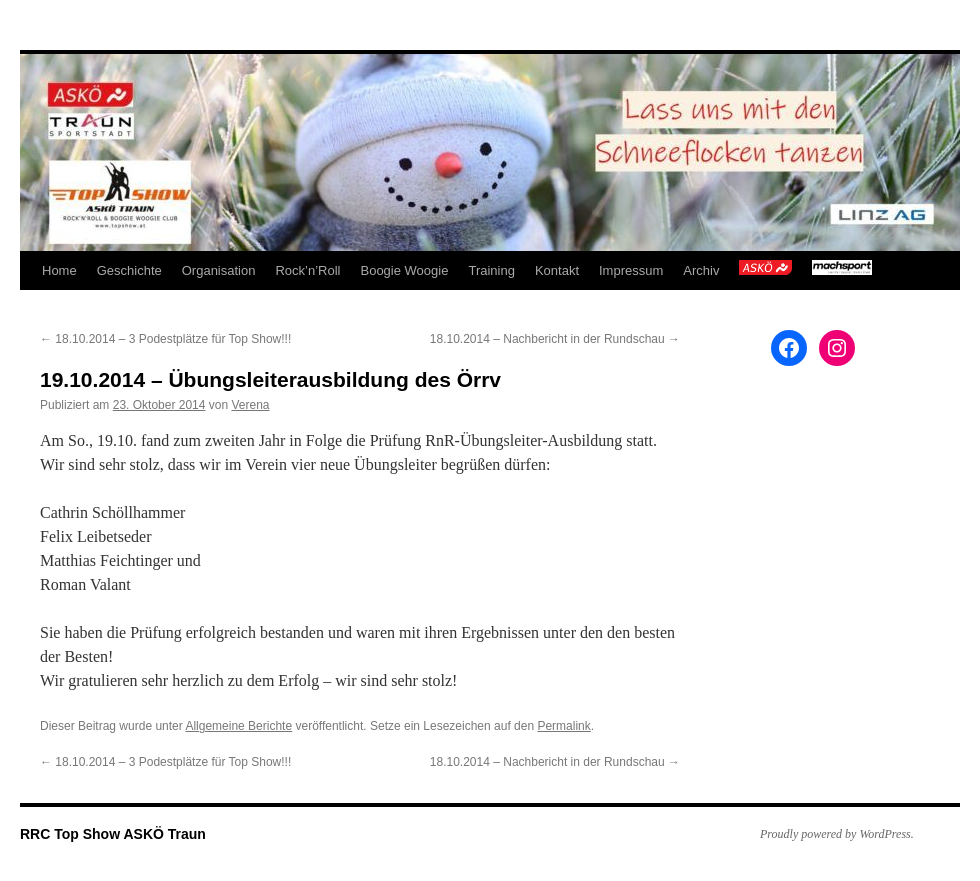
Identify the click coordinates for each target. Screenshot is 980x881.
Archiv (701, 270)
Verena (250, 405)
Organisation (219, 270)
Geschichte (129, 270)
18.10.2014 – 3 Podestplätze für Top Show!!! (165, 339)
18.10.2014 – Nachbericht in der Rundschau (555, 339)
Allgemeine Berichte (238, 726)
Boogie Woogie (404, 270)
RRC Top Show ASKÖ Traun (113, 834)
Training (491, 270)
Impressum (631, 270)
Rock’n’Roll (307, 270)
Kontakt (557, 270)
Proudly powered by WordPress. (837, 834)
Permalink (563, 726)
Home (59, 270)
